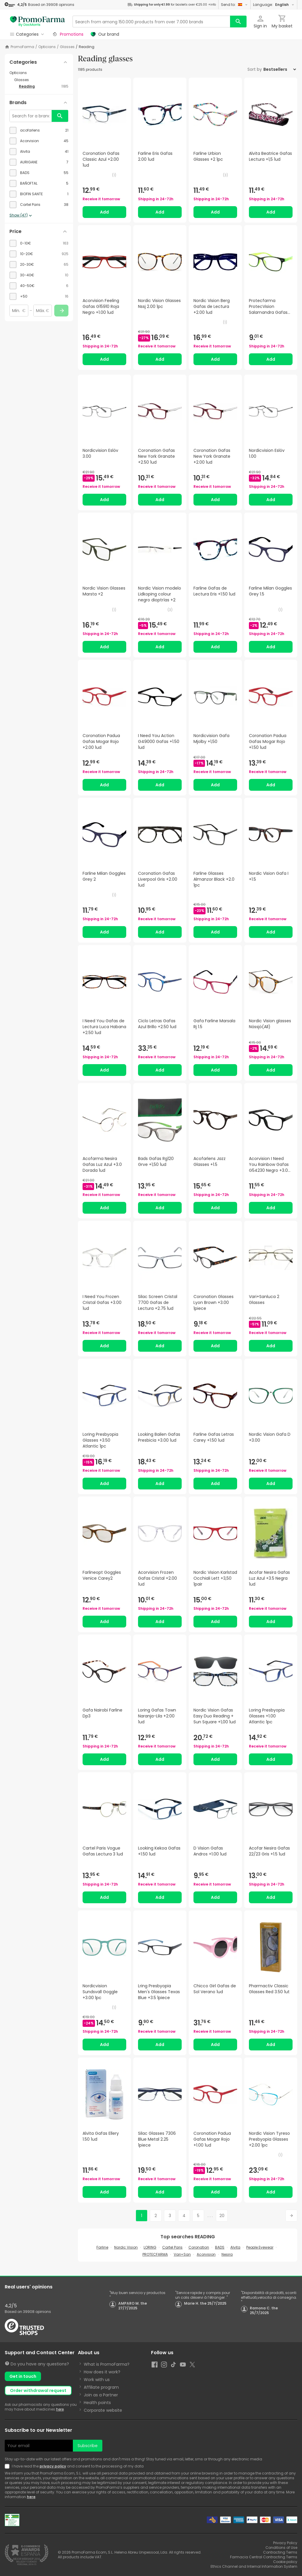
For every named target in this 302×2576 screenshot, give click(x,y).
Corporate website (103, 2410)
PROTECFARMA (155, 2254)
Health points (97, 2403)
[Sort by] (279, 69)
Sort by (254, 69)
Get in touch (22, 2376)
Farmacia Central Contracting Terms (263, 2556)
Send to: (234, 4)
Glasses (67, 47)
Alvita (235, 2247)
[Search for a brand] (31, 116)
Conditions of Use (281, 2547)
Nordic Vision (126, 2247)
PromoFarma (22, 47)
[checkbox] (38, 130)
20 (221, 2216)
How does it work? (102, 2372)
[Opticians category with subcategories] (38, 72)
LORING (150, 2247)
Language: (274, 4)
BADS (219, 2247)
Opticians (47, 47)
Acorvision (206, 2254)
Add (104, 212)
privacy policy (53, 2466)
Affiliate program (101, 2387)
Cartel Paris (172, 2247)
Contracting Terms (280, 2552)
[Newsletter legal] (8, 2466)
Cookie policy (285, 2561)
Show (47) (21, 215)
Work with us (97, 2380)
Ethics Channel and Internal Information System (254, 2566)
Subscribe (88, 2446)
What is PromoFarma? (106, 2364)
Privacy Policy (285, 2542)
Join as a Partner (101, 2395)
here (60, 2409)
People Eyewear (259, 2247)
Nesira (227, 2254)
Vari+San (182, 2254)
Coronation (198, 2247)
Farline (102, 2247)
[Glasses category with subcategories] (41, 79)
